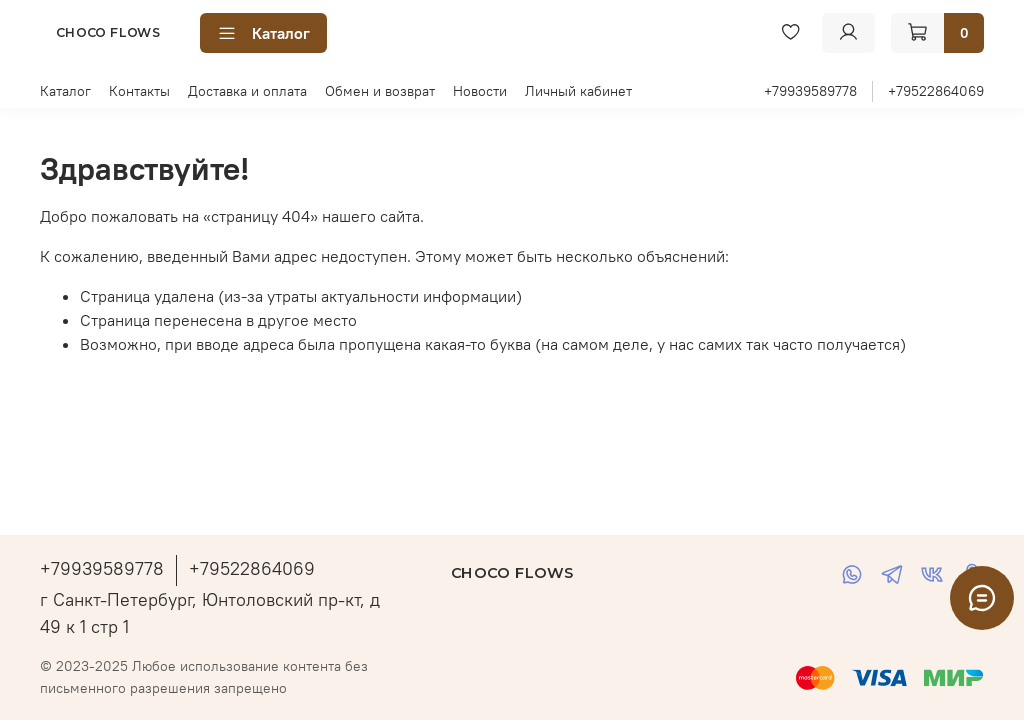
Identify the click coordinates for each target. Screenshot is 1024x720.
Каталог (263, 33)
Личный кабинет (578, 91)
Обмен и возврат (380, 91)
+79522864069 (936, 91)
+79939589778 (810, 91)
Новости (480, 91)
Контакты (139, 91)
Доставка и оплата (247, 91)
